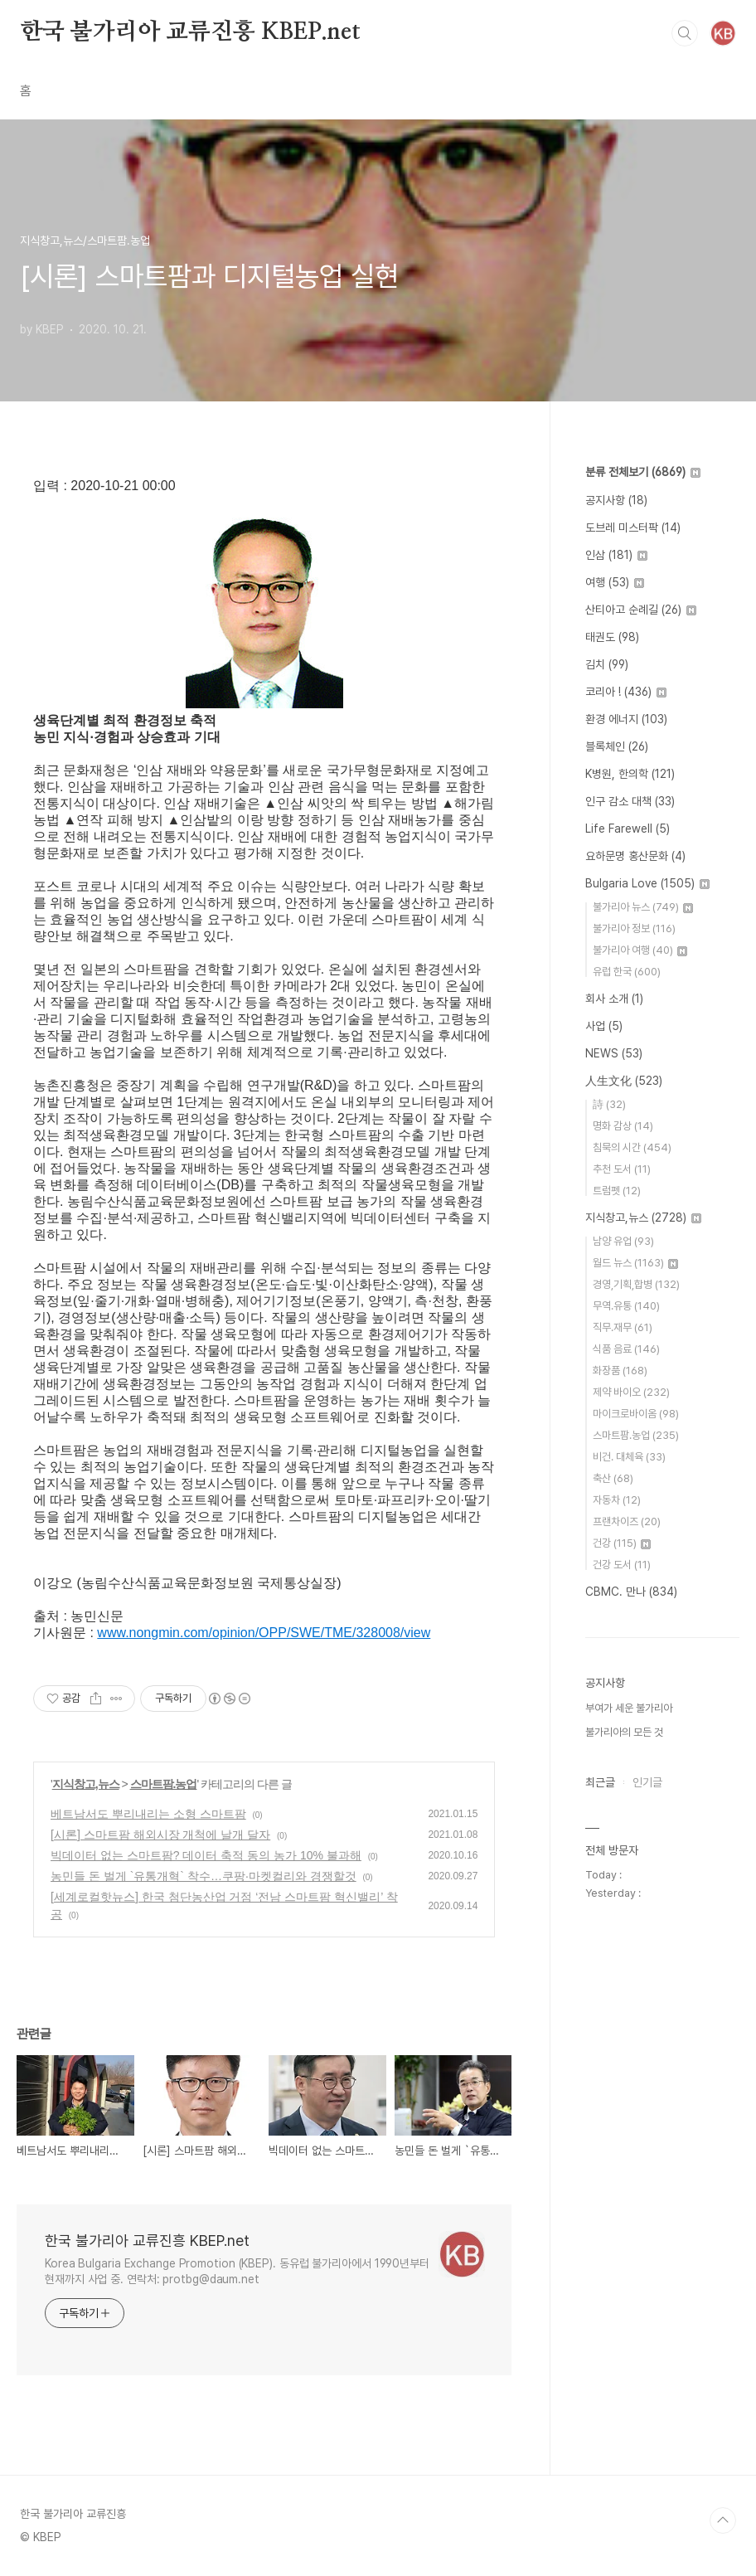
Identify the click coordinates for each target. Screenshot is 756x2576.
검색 (684, 33)
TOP (723, 2520)
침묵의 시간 (632, 1147)
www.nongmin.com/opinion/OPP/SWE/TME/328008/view (263, 1633)
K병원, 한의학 (630, 773)
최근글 (600, 1782)
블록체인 (616, 746)
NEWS (613, 1053)
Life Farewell (627, 828)
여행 (614, 582)
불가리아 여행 (640, 950)
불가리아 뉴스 (643, 907)
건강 (622, 1543)
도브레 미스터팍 (633, 527)
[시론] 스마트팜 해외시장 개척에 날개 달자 (160, 1834)
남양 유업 (623, 1241)
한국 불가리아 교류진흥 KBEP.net (190, 32)
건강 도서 (622, 1564)
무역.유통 (626, 1306)
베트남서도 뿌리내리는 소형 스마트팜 (148, 1813)
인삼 (616, 554)
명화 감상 (623, 1126)
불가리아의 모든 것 (624, 1732)
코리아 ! (625, 691)
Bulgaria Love (647, 883)
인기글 (647, 1782)
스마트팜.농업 (163, 1784)
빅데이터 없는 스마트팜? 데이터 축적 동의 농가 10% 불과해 (206, 1855)
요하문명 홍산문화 (635, 856)
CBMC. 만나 (631, 1591)
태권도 (612, 637)
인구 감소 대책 (630, 801)
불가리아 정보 (634, 928)
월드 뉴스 (635, 1262)
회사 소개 (614, 998)
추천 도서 (622, 1169)
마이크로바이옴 (636, 1413)
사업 (604, 1026)
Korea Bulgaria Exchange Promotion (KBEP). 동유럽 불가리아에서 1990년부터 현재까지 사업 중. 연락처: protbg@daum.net (237, 2271)
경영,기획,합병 (636, 1284)
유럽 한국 (627, 971)
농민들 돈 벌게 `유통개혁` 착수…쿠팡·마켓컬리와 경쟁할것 (203, 1876)
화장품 (620, 1370)
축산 (613, 1478)
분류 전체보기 (642, 472)
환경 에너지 (626, 719)
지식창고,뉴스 (85, 1784)
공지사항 (616, 500)
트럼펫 (617, 1190)
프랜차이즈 (627, 1521)
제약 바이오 (631, 1392)
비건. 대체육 (629, 1457)
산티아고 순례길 (640, 609)
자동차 (617, 1500)
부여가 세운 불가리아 (628, 1708)
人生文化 (623, 1080)
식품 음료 (626, 1349)
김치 (606, 664)
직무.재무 (622, 1327)
